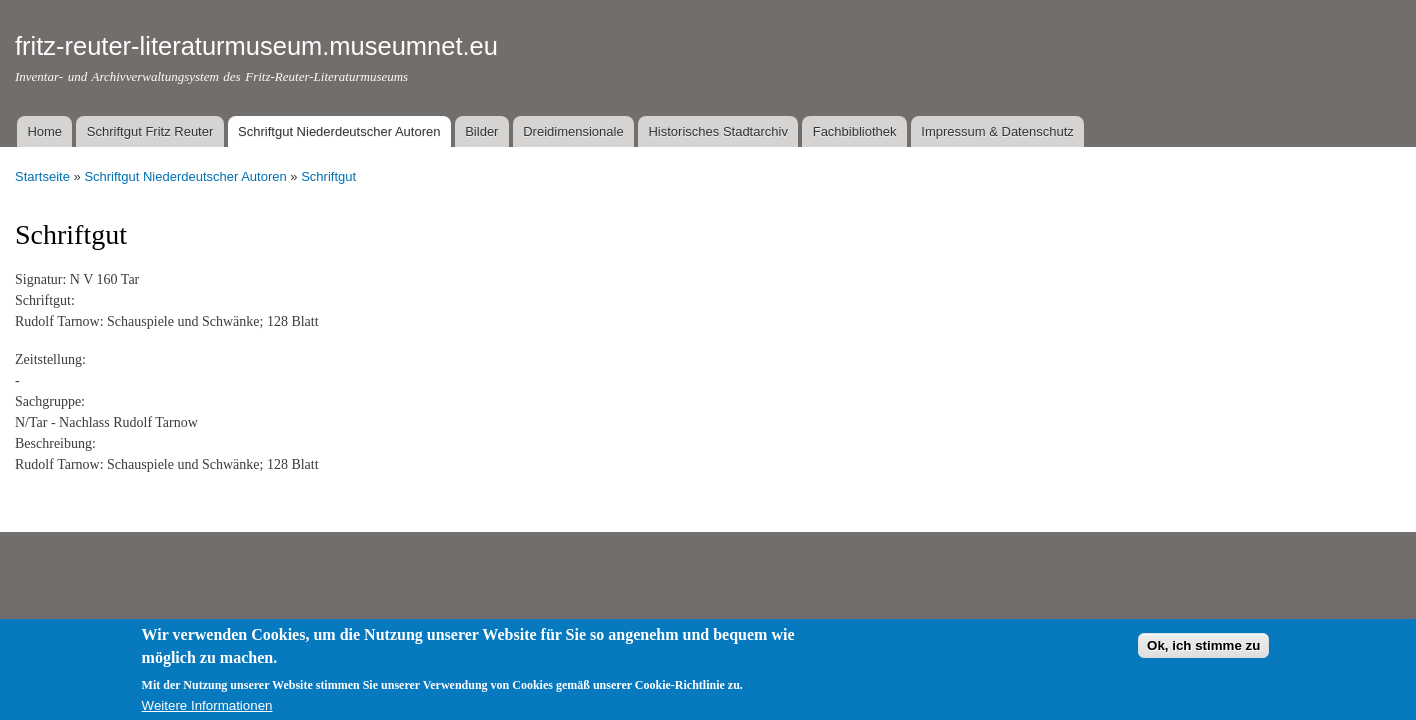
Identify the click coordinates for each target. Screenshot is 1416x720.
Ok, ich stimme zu (1203, 652)
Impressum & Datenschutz (997, 131)
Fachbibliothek (855, 131)
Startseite (42, 176)
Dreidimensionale (573, 131)
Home (44, 131)
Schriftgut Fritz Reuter (150, 131)
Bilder (481, 131)
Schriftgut (328, 176)
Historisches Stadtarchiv (717, 131)
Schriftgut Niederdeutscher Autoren (339, 131)
